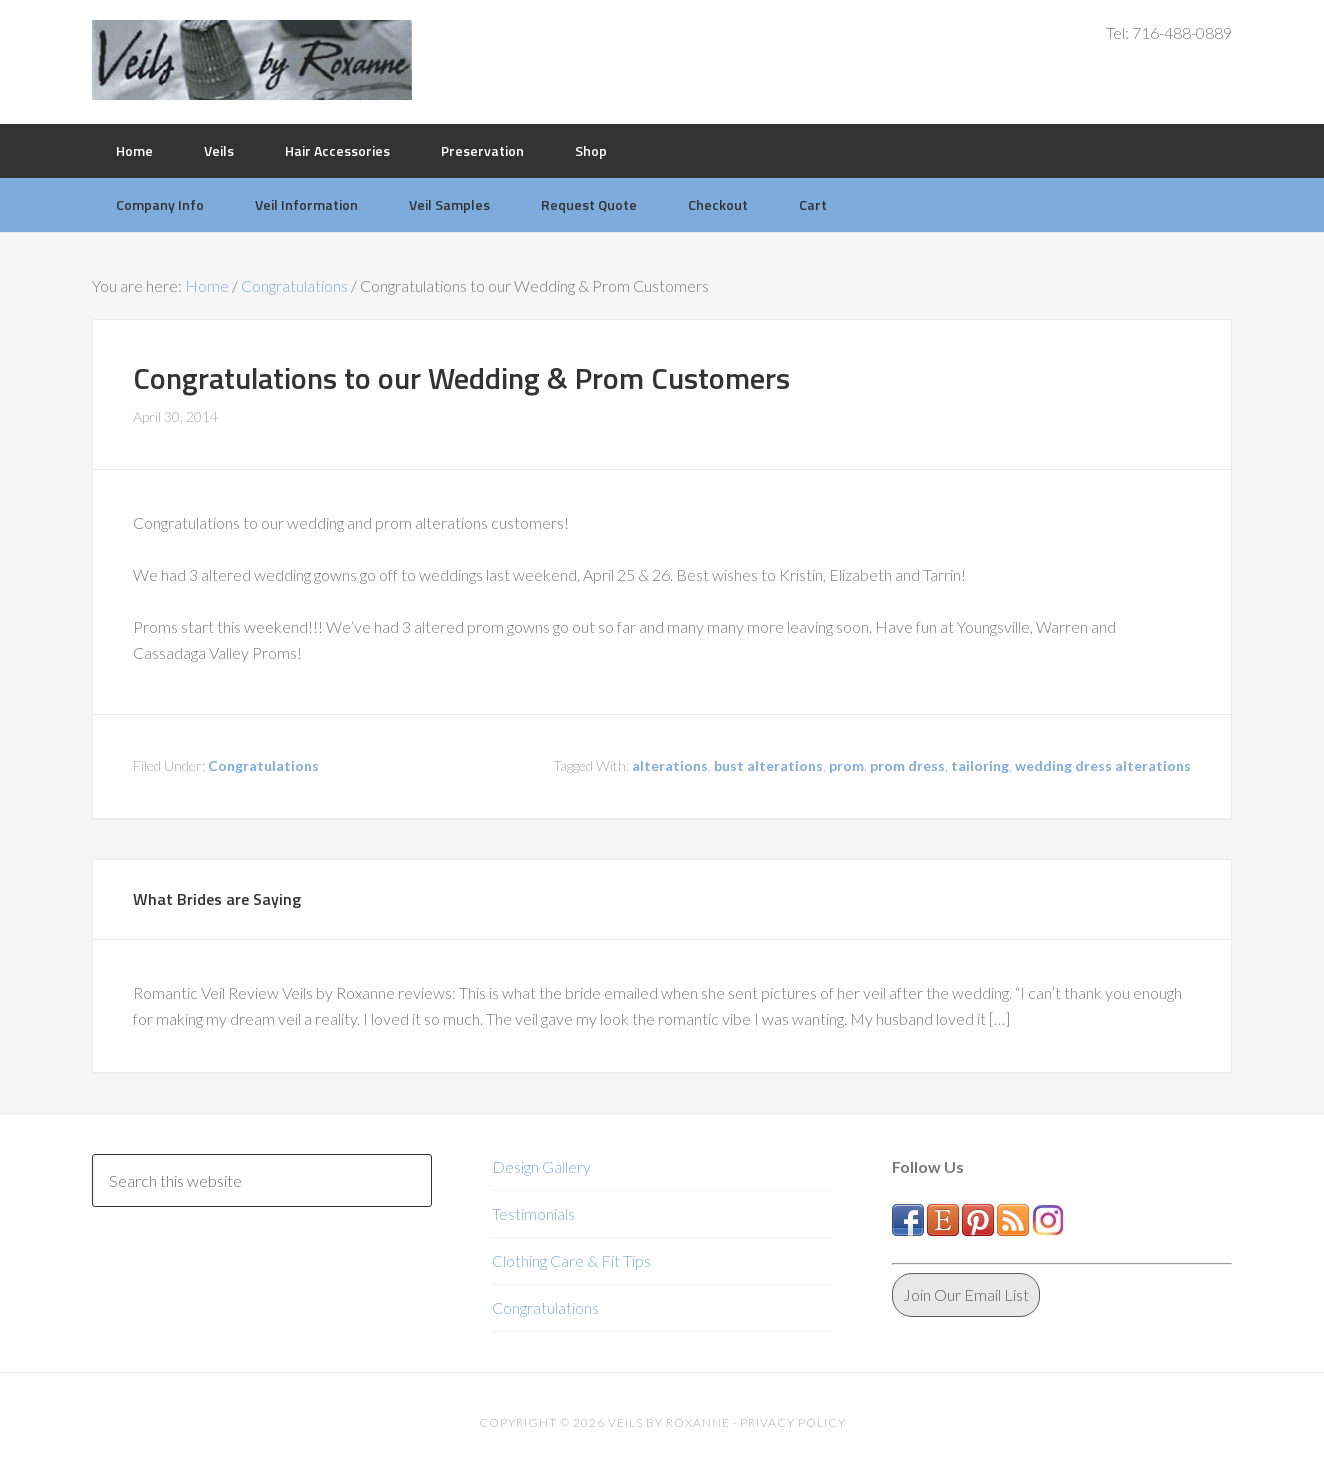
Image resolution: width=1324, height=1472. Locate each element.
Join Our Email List (966, 1294)
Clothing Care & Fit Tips (571, 1260)
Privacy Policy (793, 1422)
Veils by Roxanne (252, 60)
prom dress (907, 765)
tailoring (980, 765)
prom (846, 765)
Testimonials (533, 1213)
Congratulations (263, 765)
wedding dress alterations (1103, 765)
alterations (670, 765)
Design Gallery (541, 1166)
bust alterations (768, 765)
